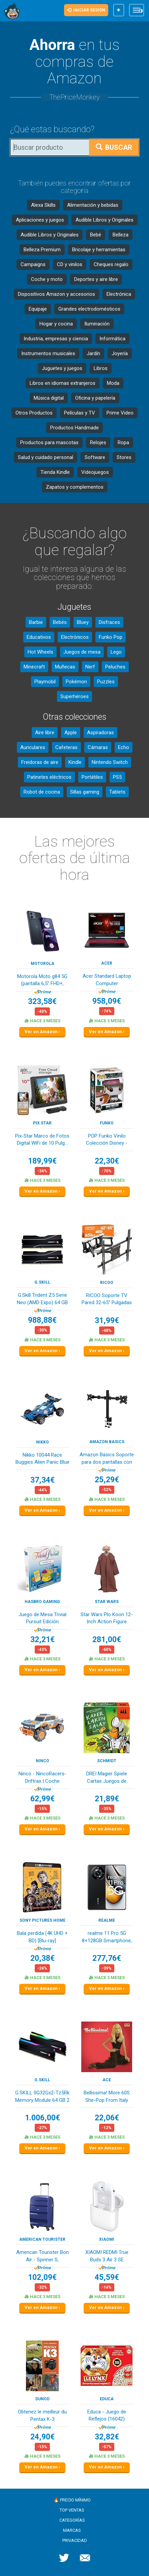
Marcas (72, 2530)
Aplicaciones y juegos (40, 220)
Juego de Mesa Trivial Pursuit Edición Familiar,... (42, 1618)
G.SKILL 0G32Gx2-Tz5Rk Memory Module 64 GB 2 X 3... (42, 2097)
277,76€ (106, 1958)
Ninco (42, 1760)
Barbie (36, 622)
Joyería (120, 353)
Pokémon (76, 682)
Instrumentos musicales (48, 353)
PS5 (117, 777)
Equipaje (38, 309)
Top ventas (72, 2510)
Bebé (95, 235)
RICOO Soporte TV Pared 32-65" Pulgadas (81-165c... (107, 1299)
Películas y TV (79, 413)
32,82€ (107, 2436)
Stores (124, 457)
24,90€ (42, 2436)
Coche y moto (47, 279)
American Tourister (42, 2239)
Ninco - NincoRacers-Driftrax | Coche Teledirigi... (42, 1778)
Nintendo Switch (110, 762)
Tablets (117, 792)
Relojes (98, 442)
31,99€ (107, 1320)
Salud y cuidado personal (45, 457)
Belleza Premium (42, 250)
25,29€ (107, 1479)
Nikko (42, 1442)
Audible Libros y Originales (104, 220)
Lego (116, 652)
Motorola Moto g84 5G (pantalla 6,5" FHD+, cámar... (42, 980)
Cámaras (98, 747)
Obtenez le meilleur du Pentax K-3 (42, 2415)
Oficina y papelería (95, 398)
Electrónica (119, 294)
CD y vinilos (69, 264)
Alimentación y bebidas (92, 205)
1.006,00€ (42, 2117)
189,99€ (42, 1161)
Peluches (115, 667)
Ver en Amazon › (42, 1031)
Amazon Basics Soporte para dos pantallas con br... (107, 1459)
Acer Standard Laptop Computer (107, 979)
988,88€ (42, 1320)
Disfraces (109, 622)
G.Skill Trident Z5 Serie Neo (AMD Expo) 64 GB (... (42, 1299)
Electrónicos (75, 637)
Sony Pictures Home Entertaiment (42, 1921)
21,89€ (107, 1798)
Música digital (49, 398)
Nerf (90, 667)
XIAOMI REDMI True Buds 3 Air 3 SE (106, 2255)
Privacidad (74, 2540)
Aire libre (44, 732)
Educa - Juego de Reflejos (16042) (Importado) (106, 2416)
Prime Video (120, 413)
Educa (107, 2399)
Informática (112, 339)
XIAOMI (106, 2239)
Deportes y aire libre (96, 279)
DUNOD (42, 2399)
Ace (106, 2080)
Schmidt (106, 1760)
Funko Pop (110, 637)
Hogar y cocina (56, 324)
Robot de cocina (42, 792)
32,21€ (42, 1639)
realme (106, 1920)
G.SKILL (42, 1282)
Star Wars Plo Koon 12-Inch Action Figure (107, 1618)
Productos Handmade (74, 428)
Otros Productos (34, 413)
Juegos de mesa (81, 652)
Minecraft (34, 667)
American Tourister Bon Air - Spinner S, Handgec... (42, 2256)
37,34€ (42, 1480)
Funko (107, 1123)
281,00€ (106, 1639)
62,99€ (42, 1798)
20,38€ (42, 1958)
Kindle (75, 762)
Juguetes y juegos (62, 368)
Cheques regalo (111, 264)
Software (95, 457)
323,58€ (42, 1001)
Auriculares (32, 747)
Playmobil (45, 682)
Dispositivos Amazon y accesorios (56, 294)
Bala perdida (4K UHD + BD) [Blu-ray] (42, 1936)
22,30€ (107, 1161)
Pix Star (42, 1123)
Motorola (42, 963)
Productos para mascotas (49, 442)
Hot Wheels (40, 652)
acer (106, 963)
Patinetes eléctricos (49, 777)
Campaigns (33, 264)
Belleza (120, 235)
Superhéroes (74, 696)
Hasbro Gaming (42, 1601)
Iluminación (97, 324)
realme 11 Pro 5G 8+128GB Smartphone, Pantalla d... (107, 1937)
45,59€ (107, 2277)
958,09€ (106, 1001)
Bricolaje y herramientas (98, 250)
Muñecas (65, 667)
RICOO (106, 1282)
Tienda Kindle (55, 472)
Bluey (83, 622)
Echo (123, 747)
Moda (113, 383)
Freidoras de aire (39, 762)
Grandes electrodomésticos (89, 309)
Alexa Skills (43, 205)
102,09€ (42, 2277)
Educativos (39, 637)
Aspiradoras (100, 732)
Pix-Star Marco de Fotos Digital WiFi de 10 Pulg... (42, 1139)
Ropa (123, 442)
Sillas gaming (84, 792)
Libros (101, 368)
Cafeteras (66, 747)
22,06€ (107, 2117)
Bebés (60, 622)
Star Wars (107, 1601)
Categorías (72, 2520)
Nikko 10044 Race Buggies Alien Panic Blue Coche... (42, 1459)
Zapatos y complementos (74, 487)
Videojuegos (95, 472)
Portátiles (92, 777)
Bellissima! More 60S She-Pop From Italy (107, 2096)
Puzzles (106, 682)
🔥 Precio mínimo (72, 2499)
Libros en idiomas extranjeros (62, 383)
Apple (70, 732)
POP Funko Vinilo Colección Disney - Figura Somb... (106, 1140)
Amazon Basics (106, 1441)
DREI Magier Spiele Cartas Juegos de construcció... (106, 1778)
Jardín (93, 353)
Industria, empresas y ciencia (56, 339)
